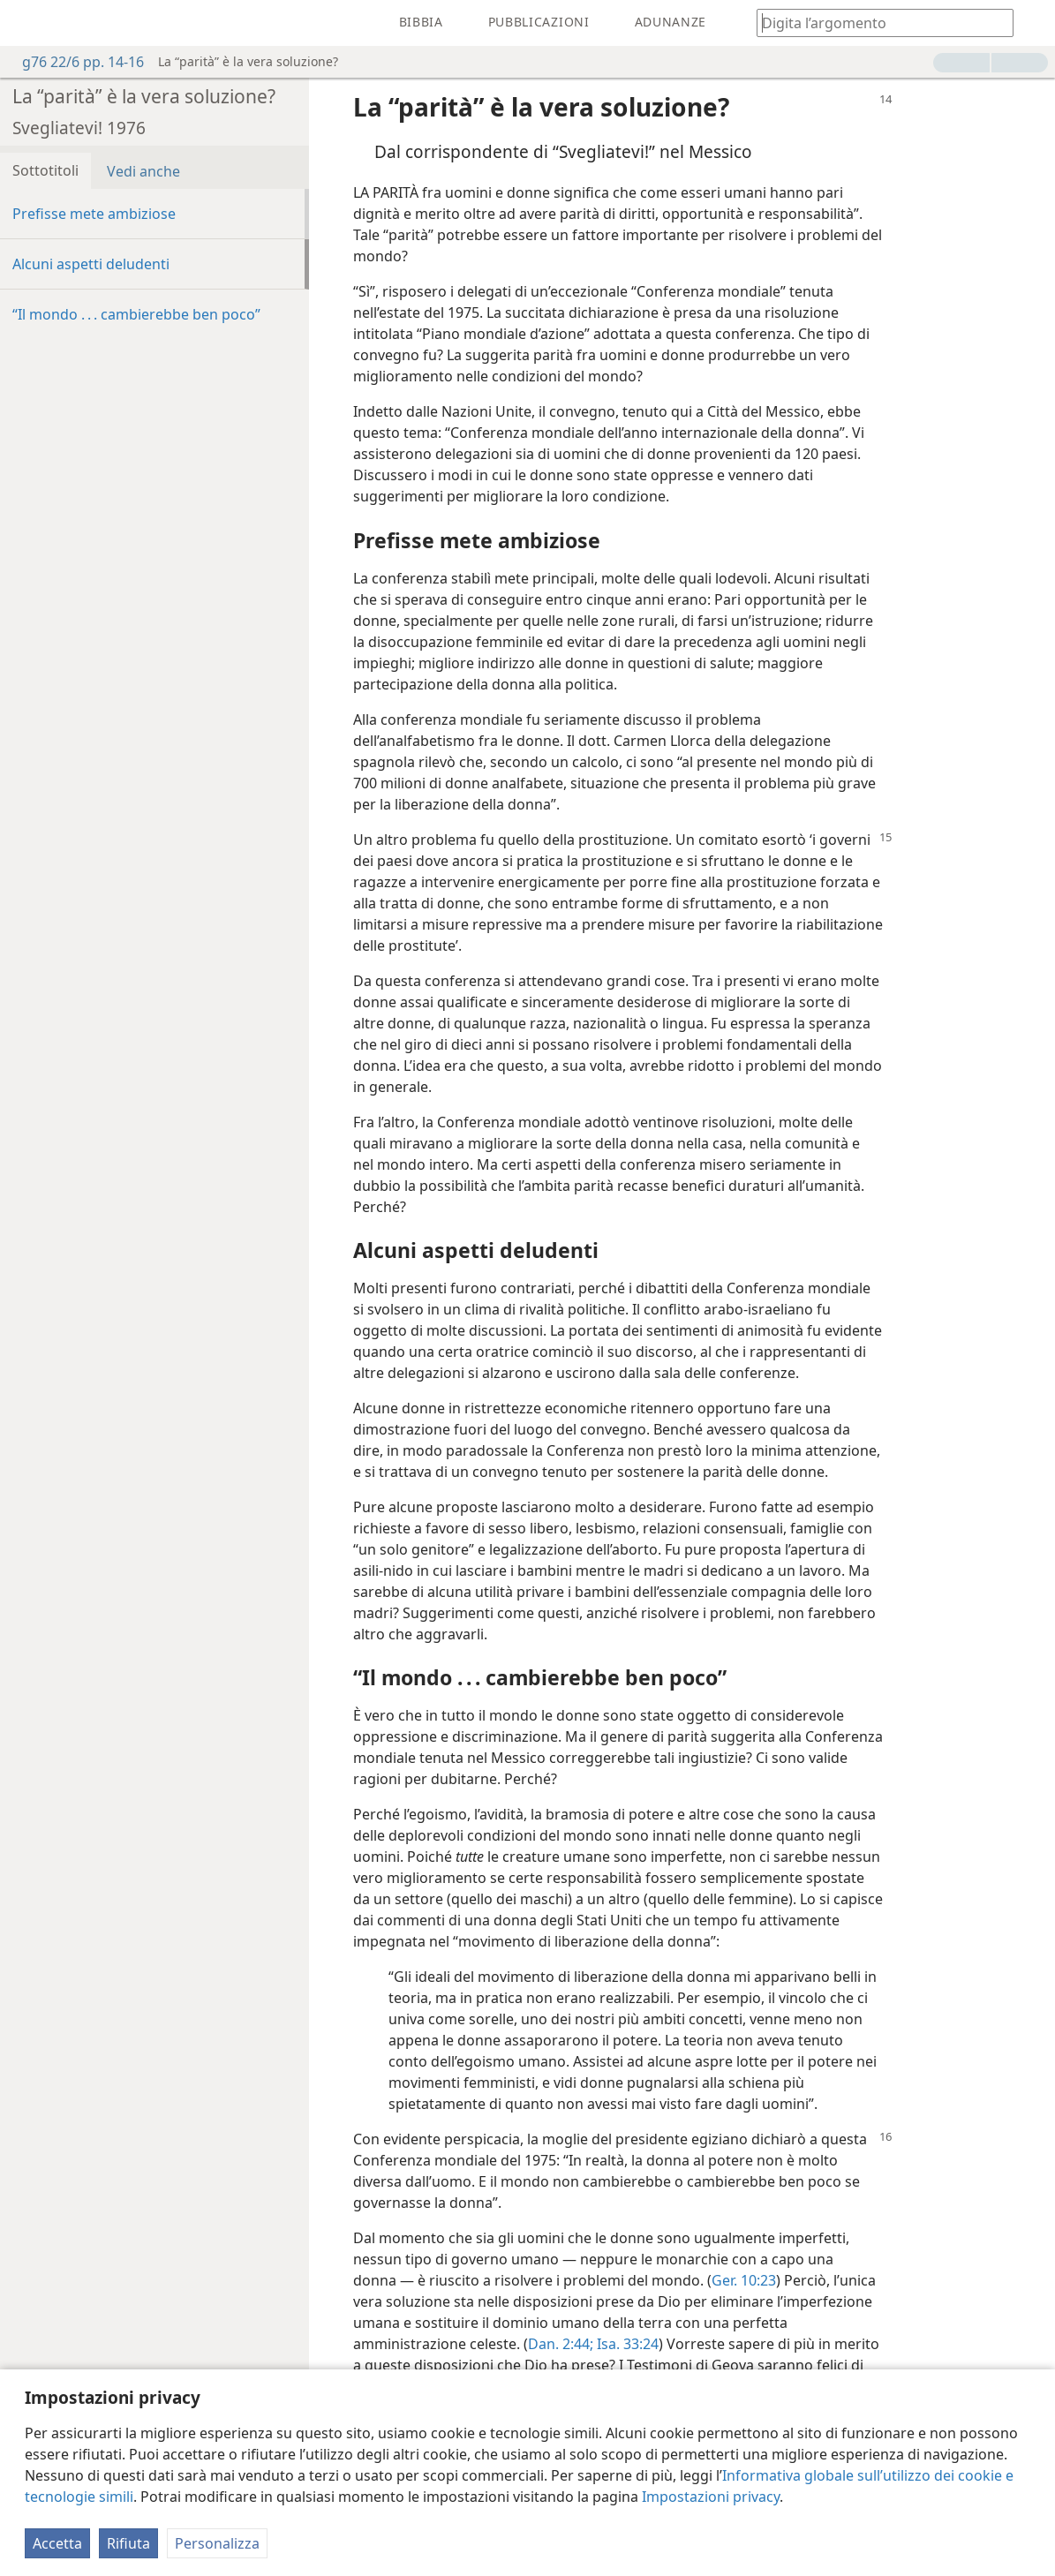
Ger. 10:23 (744, 2280)
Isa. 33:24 (626, 2344)
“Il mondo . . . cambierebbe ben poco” (136, 314)
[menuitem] (26, 23)
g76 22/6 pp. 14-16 (74, 62)
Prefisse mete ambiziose (94, 213)
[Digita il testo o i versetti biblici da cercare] (876, 22)
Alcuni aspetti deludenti (91, 264)
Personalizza (217, 2543)
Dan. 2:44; (560, 2344)
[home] (26, 23)
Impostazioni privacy (711, 2496)
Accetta (57, 2543)
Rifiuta (128, 2543)
